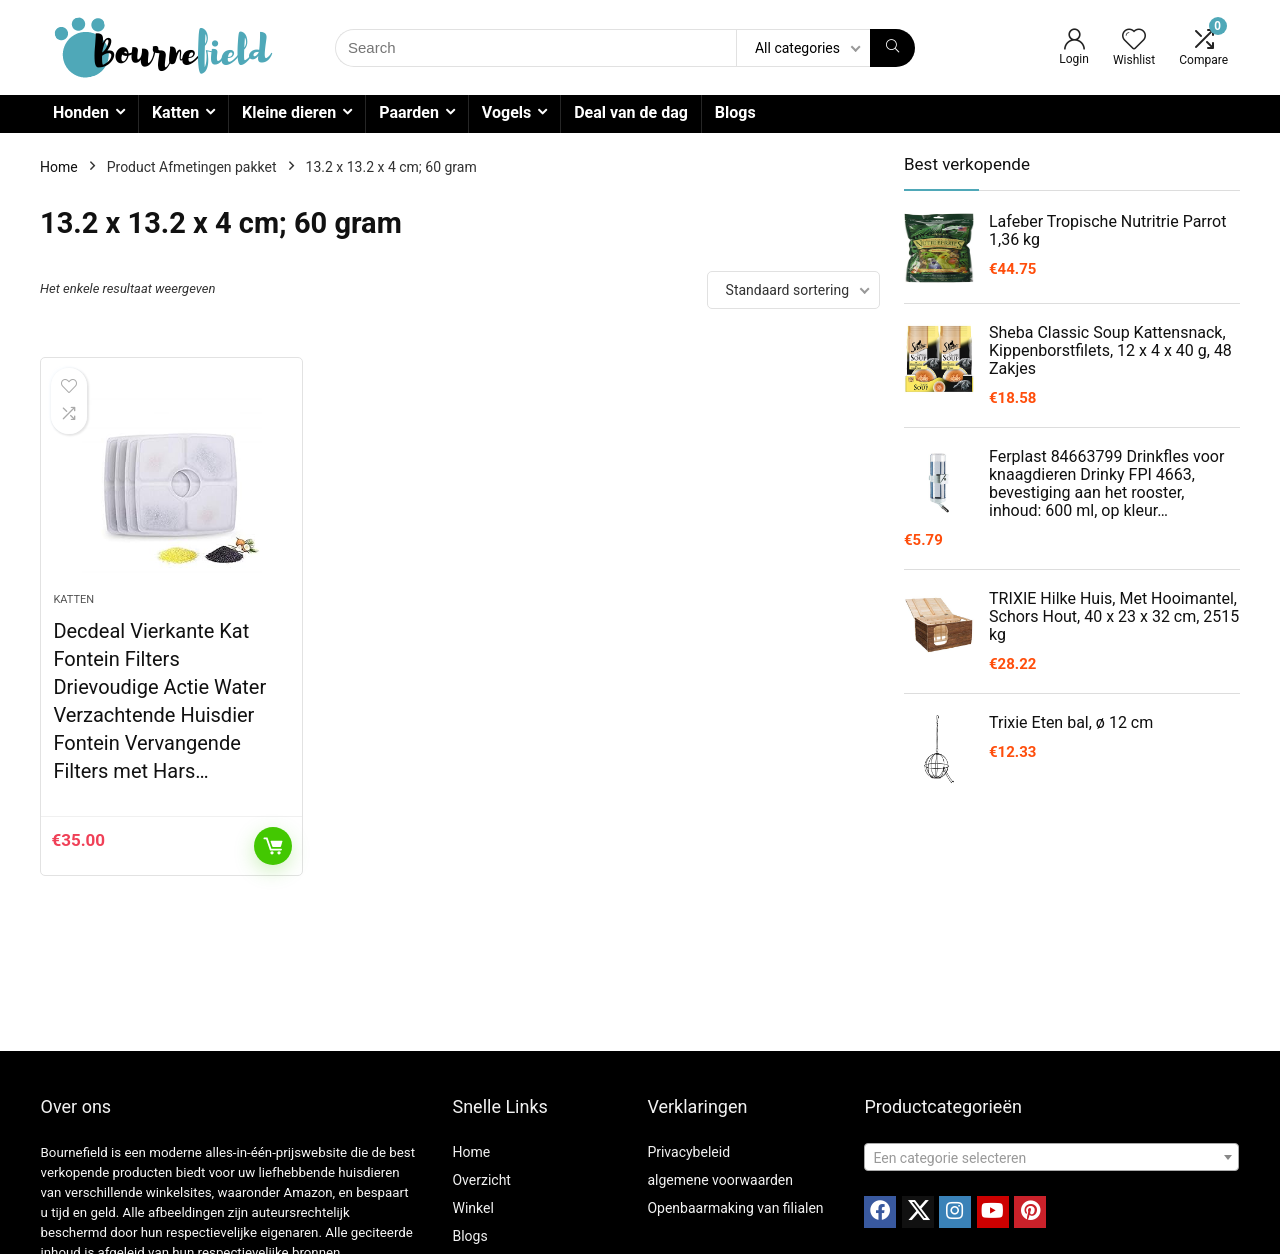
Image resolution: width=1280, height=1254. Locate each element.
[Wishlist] (1134, 41)
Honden (81, 112)
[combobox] (1051, 1157)
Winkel (472, 1208)
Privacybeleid (688, 1152)
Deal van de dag (631, 112)
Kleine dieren (289, 112)
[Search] (892, 48)
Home (59, 167)
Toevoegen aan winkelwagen (273, 846)
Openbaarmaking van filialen (735, 1208)
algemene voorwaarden (720, 1180)
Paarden (409, 112)
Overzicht (481, 1180)
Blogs (735, 112)
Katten (175, 112)
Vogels (506, 112)
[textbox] (1051, 1158)
